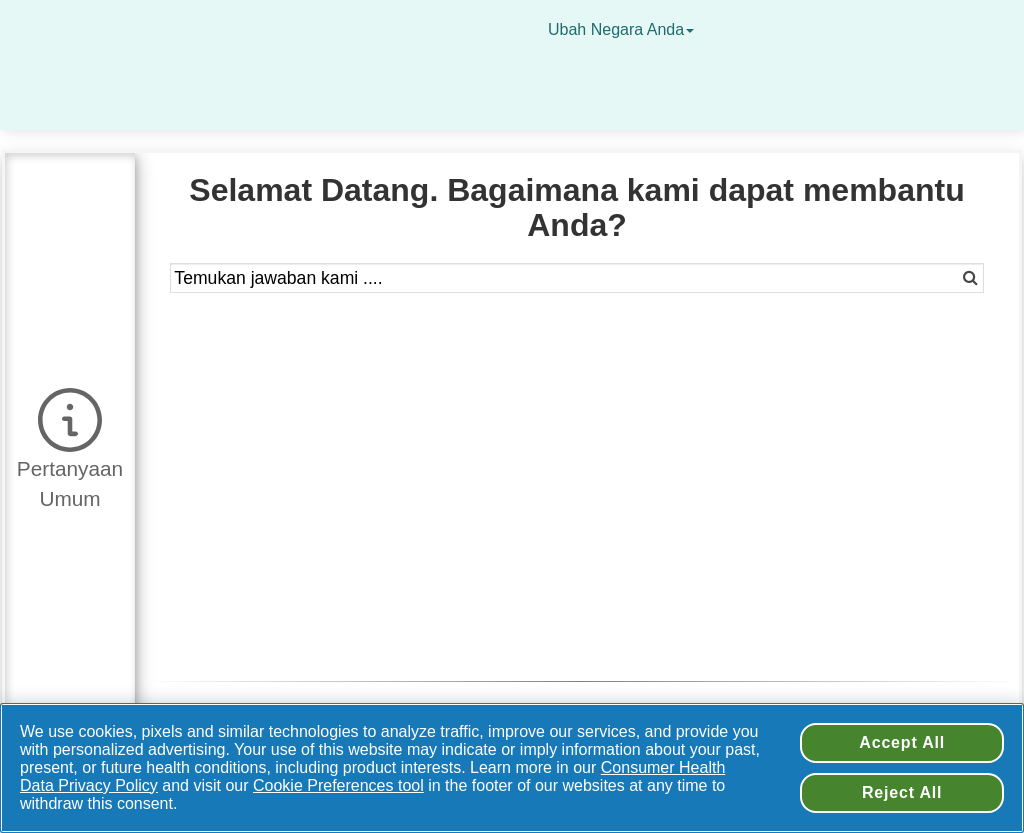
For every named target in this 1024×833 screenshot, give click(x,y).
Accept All (902, 742)
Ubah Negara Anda (623, 29)
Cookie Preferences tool (338, 785)
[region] (512, 768)
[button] (70, 445)
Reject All (902, 792)
